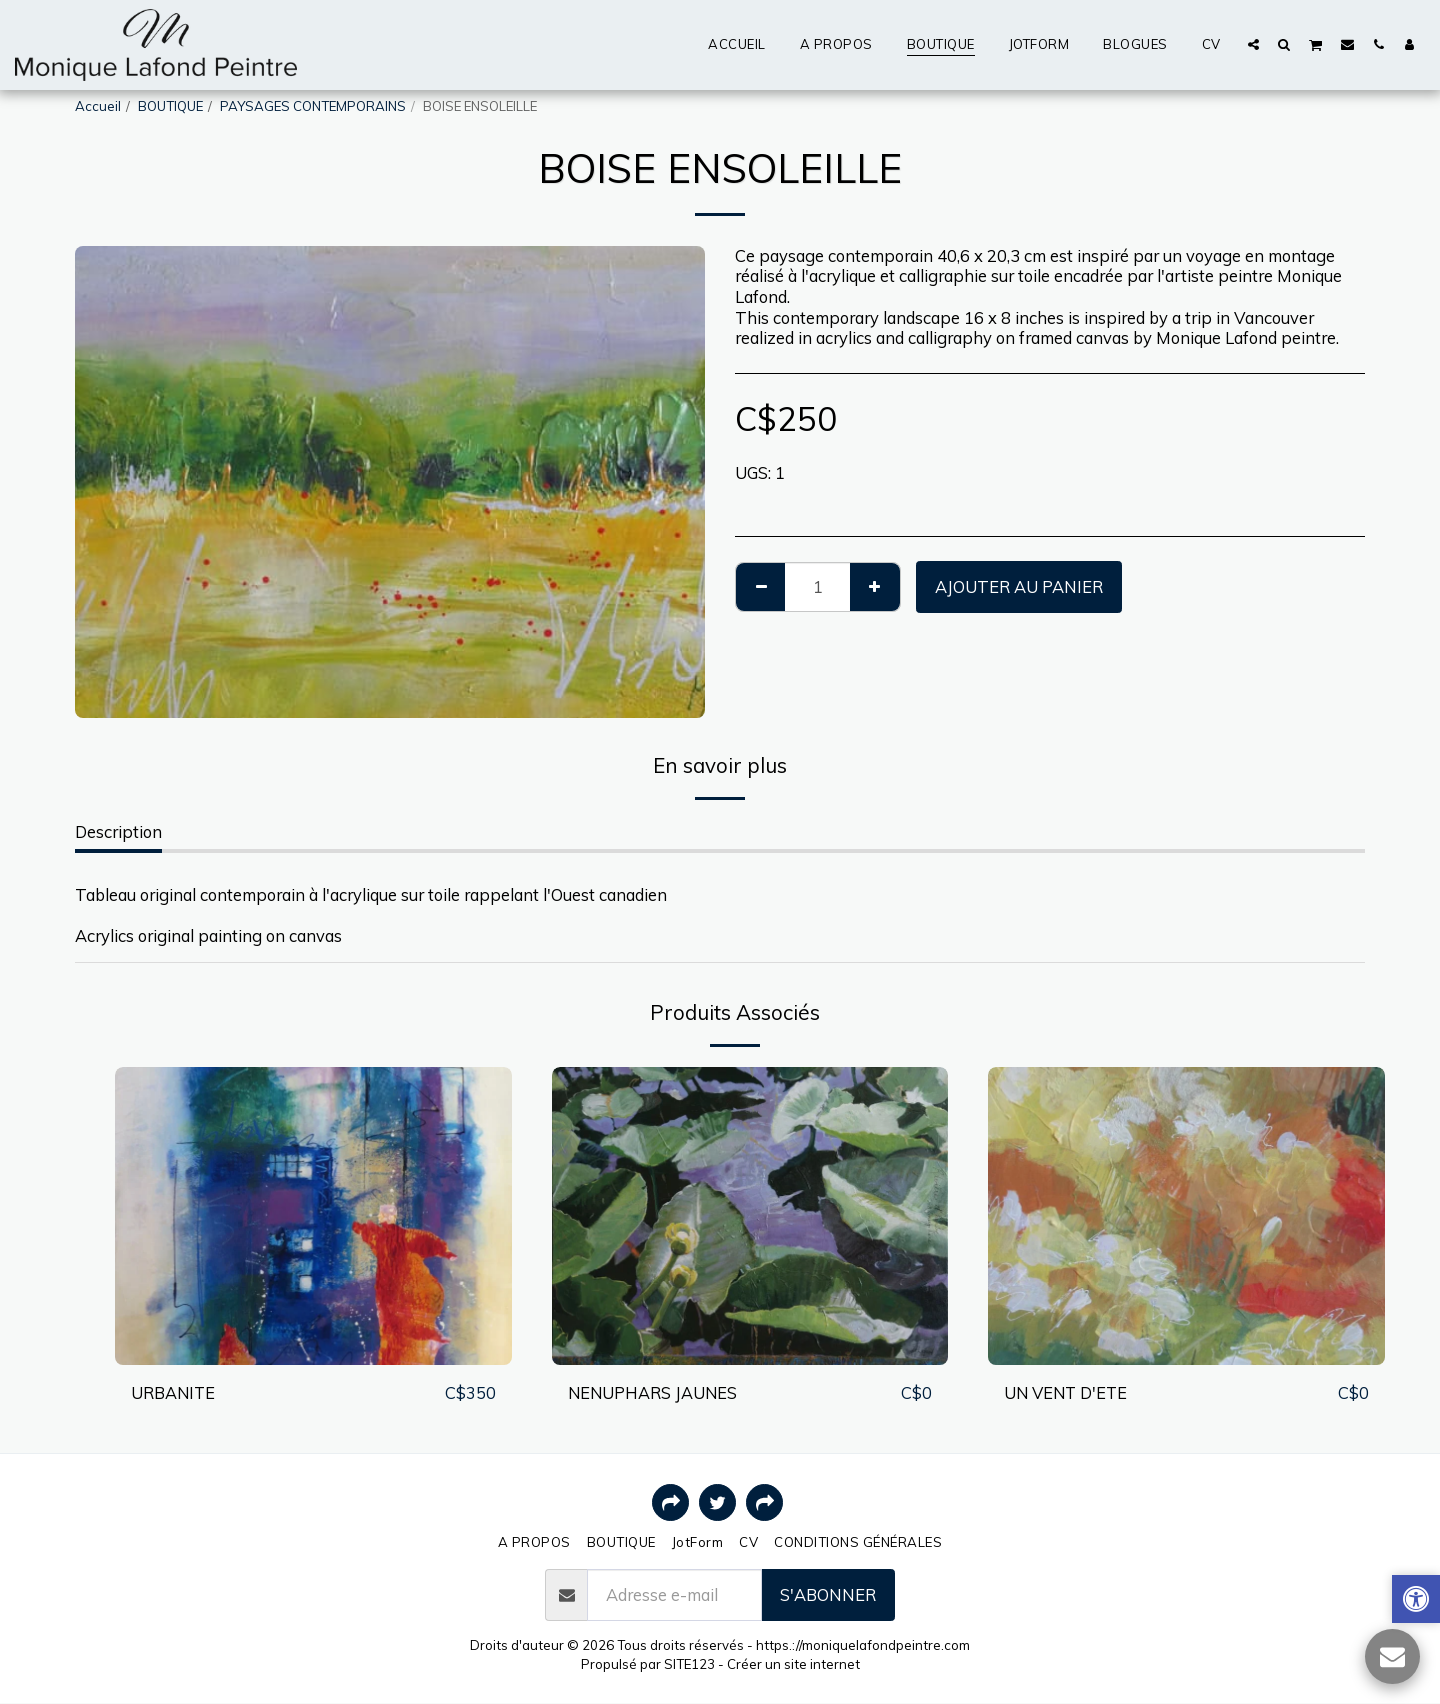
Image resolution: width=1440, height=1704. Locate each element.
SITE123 (689, 1664)
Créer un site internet (793, 1664)
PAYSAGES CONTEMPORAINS (313, 106)
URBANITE (174, 1392)
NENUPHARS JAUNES (654, 1392)
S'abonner (828, 1594)
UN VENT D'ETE (1068, 1392)
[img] (313, 1215)
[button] (1253, 44)
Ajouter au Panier (1019, 586)
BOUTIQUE (170, 106)
